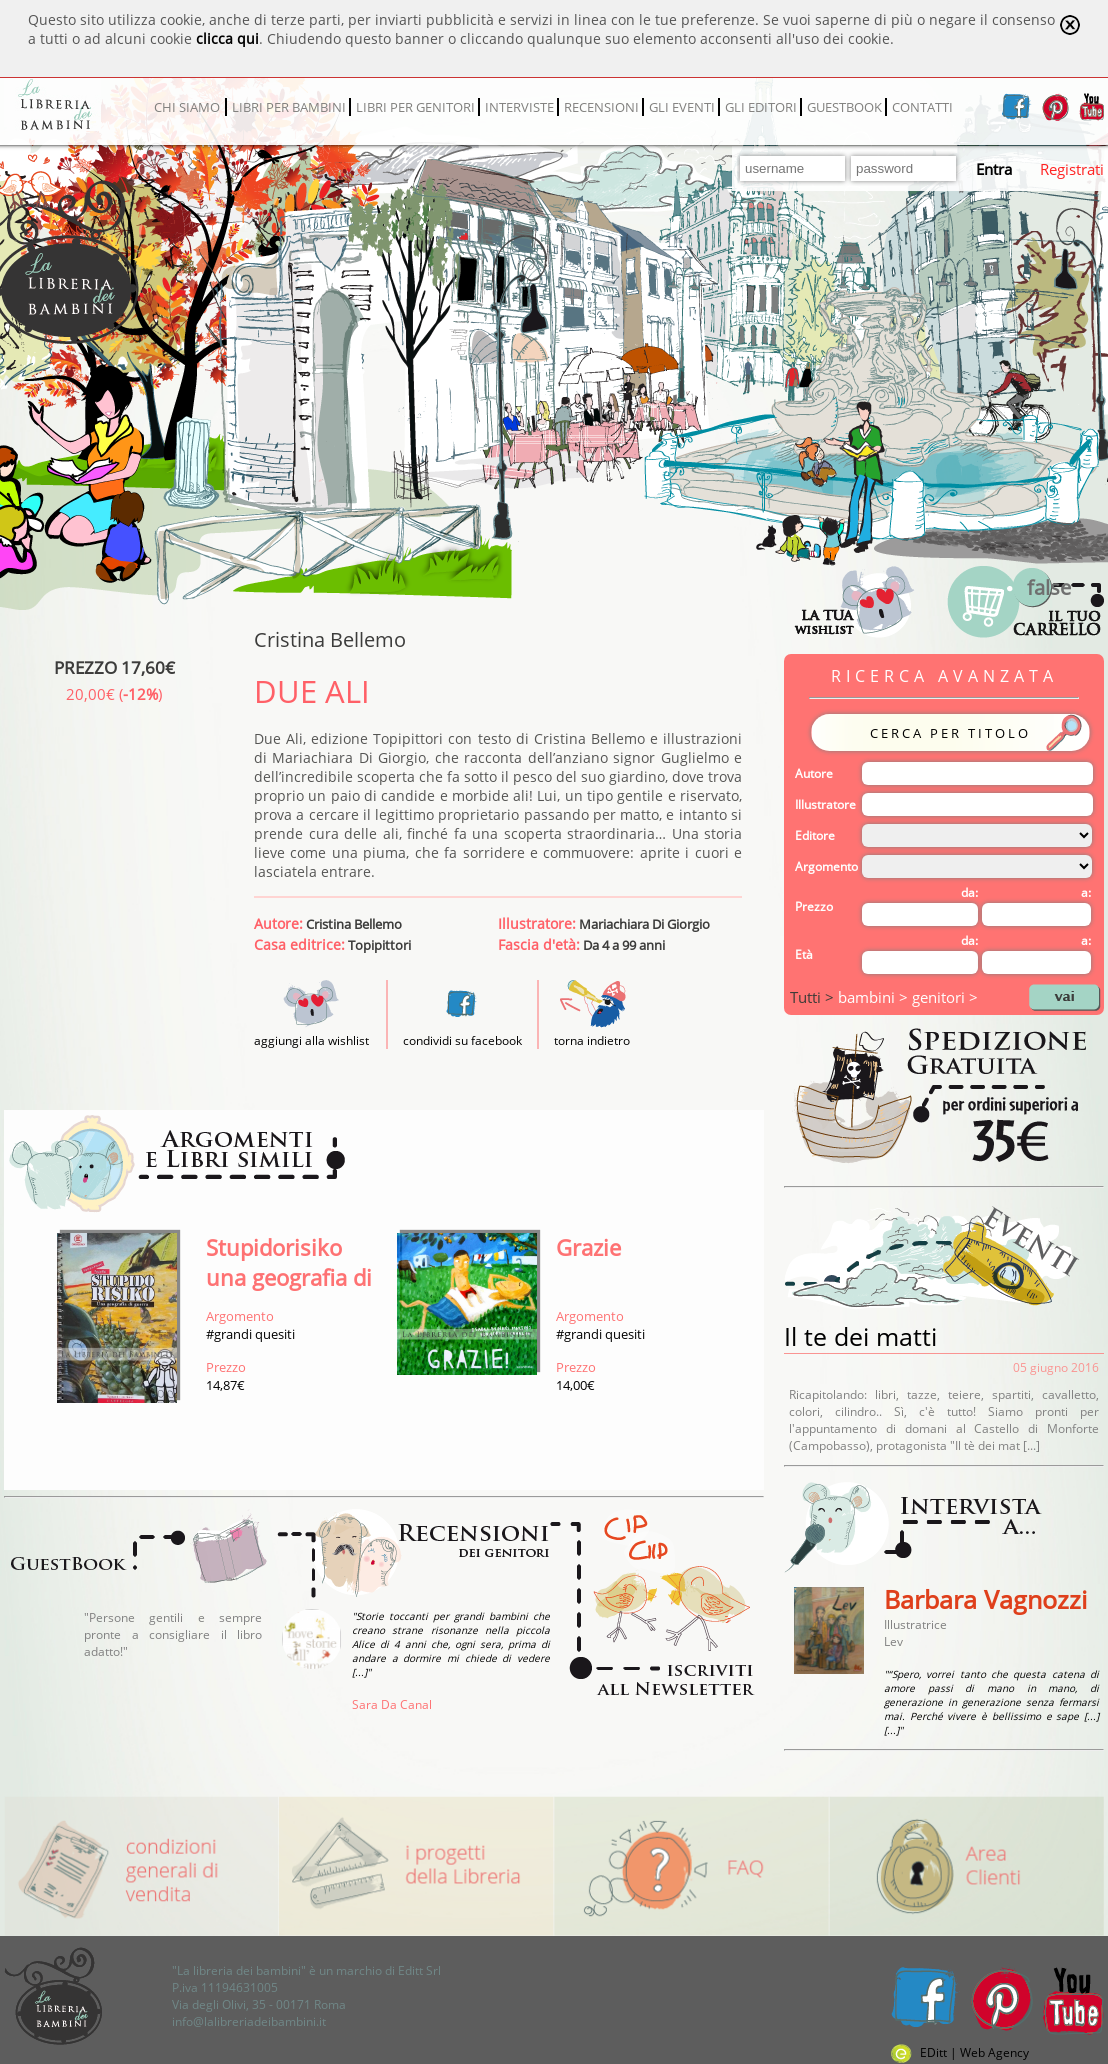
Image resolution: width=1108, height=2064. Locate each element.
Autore (814, 773)
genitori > (945, 997)
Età (804, 954)
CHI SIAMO (187, 107)
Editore (815, 835)
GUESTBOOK (844, 107)
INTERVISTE (519, 107)
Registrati (1072, 169)
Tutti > (814, 997)
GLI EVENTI (682, 107)
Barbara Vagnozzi (985, 1599)
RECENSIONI (601, 107)
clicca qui (227, 38)
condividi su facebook (462, 1040)
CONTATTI (922, 107)
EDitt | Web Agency (960, 2052)
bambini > (875, 997)
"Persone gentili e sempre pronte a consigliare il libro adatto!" (173, 1634)
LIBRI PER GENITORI (415, 107)
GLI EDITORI (761, 107)
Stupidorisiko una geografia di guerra (289, 1277)
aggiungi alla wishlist (311, 1032)
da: (969, 892)
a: (1086, 892)
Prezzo (814, 906)
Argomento (826, 866)
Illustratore (825, 804)
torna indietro (592, 1040)
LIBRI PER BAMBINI (289, 107)
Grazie (588, 1247)
